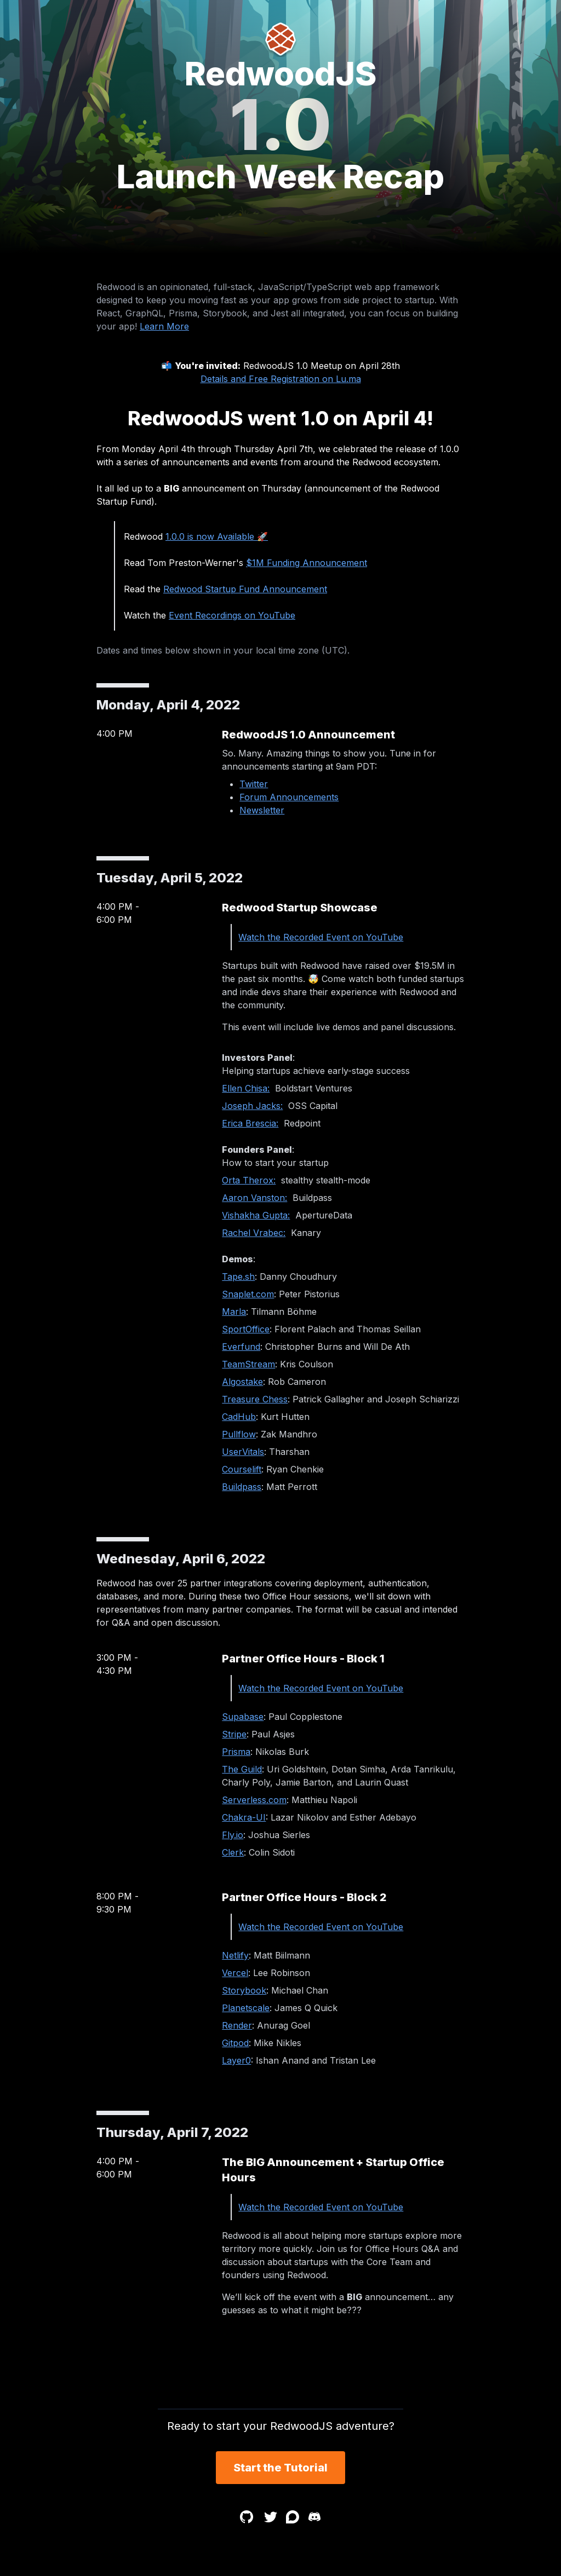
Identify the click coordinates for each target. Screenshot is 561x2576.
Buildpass (241, 1486)
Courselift (241, 1469)
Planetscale (246, 2007)
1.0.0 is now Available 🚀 (216, 536)
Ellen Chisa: (246, 1088)
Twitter (253, 783)
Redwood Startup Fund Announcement (245, 589)
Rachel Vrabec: (253, 1232)
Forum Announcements (289, 797)
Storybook (244, 1990)
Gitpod (235, 2042)
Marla (234, 1311)
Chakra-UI (244, 1817)
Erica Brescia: (250, 1123)
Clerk (233, 1852)
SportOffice (246, 1329)
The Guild (242, 1769)
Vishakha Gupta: (256, 1215)
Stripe (234, 1734)
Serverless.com (254, 1799)
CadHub (239, 1416)
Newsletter (261, 810)
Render (237, 2025)
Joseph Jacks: (252, 1105)
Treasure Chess (255, 1399)
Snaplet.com (248, 1294)
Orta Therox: (249, 1180)
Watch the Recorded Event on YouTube (320, 937)
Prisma (236, 1751)
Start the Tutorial (280, 2467)
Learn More (164, 326)
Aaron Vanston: (254, 1197)
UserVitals (243, 1451)
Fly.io (232, 1834)
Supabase (243, 1716)
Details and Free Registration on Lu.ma (281, 378)
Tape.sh (238, 1276)
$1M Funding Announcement (306, 562)
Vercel (235, 1972)
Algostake (242, 1381)
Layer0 (236, 2060)
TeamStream (248, 1364)
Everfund (241, 1346)
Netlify (235, 1955)
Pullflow (239, 1434)
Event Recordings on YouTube (232, 615)
